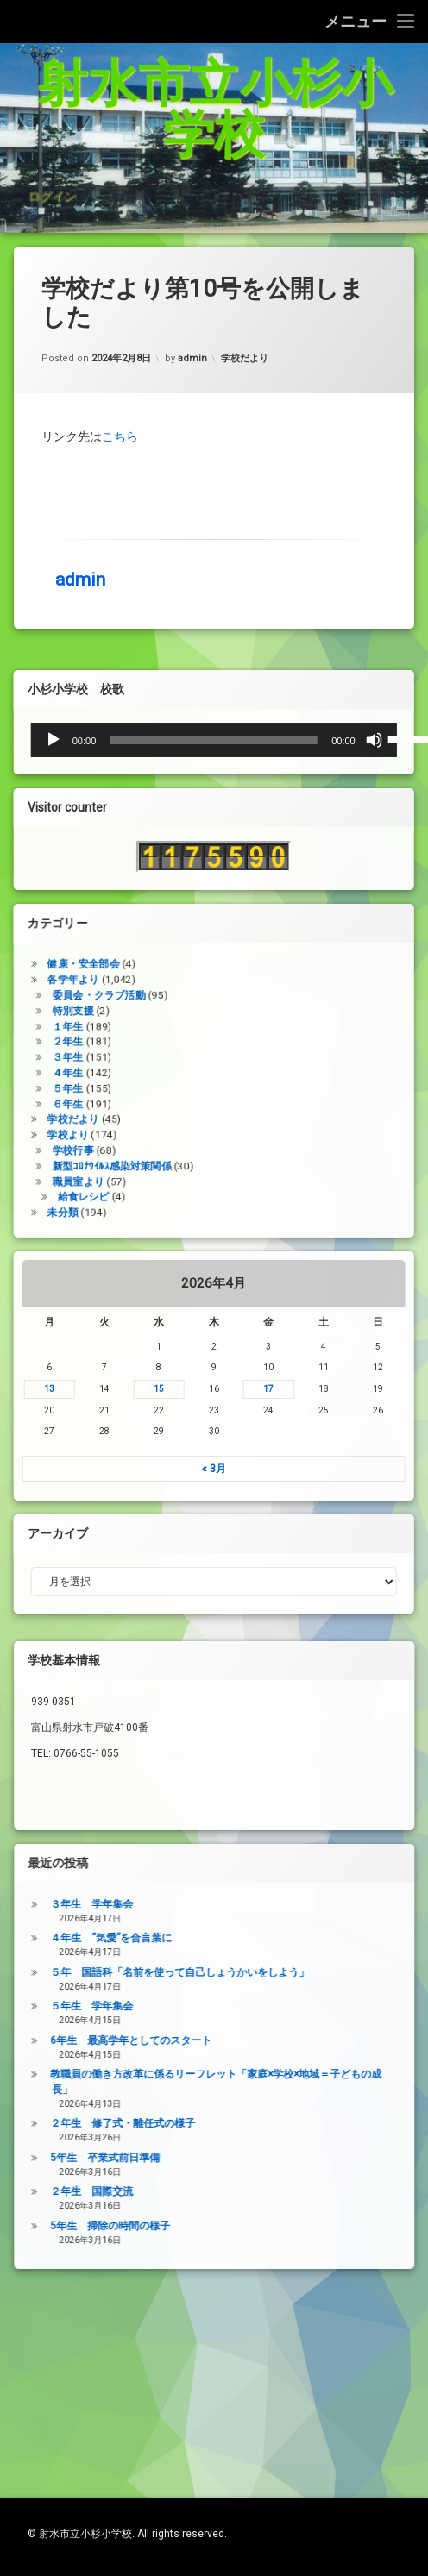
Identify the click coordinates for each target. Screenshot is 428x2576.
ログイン (52, 244)
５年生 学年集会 (373, 2144)
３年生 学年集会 (373, 2042)
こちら (120, 305)
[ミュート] (92, 878)
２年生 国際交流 (373, 2329)
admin (80, 448)
